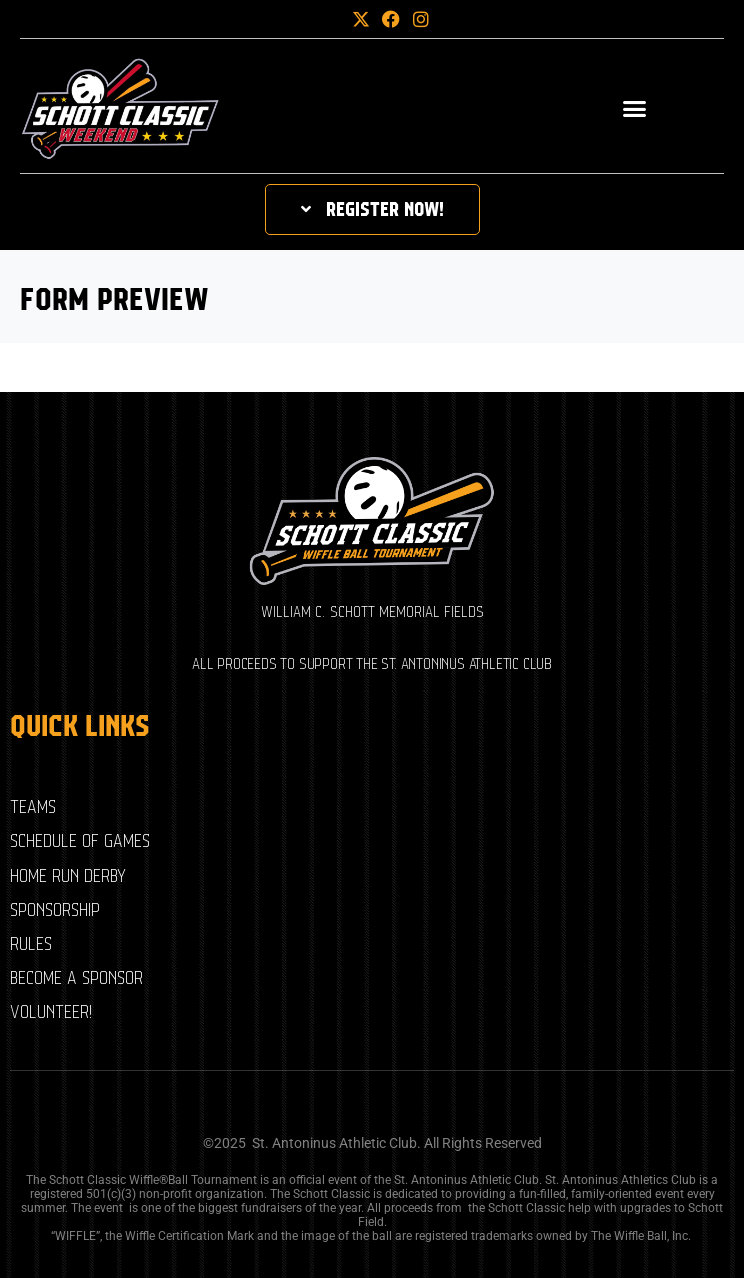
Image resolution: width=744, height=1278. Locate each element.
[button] (328, 19)
